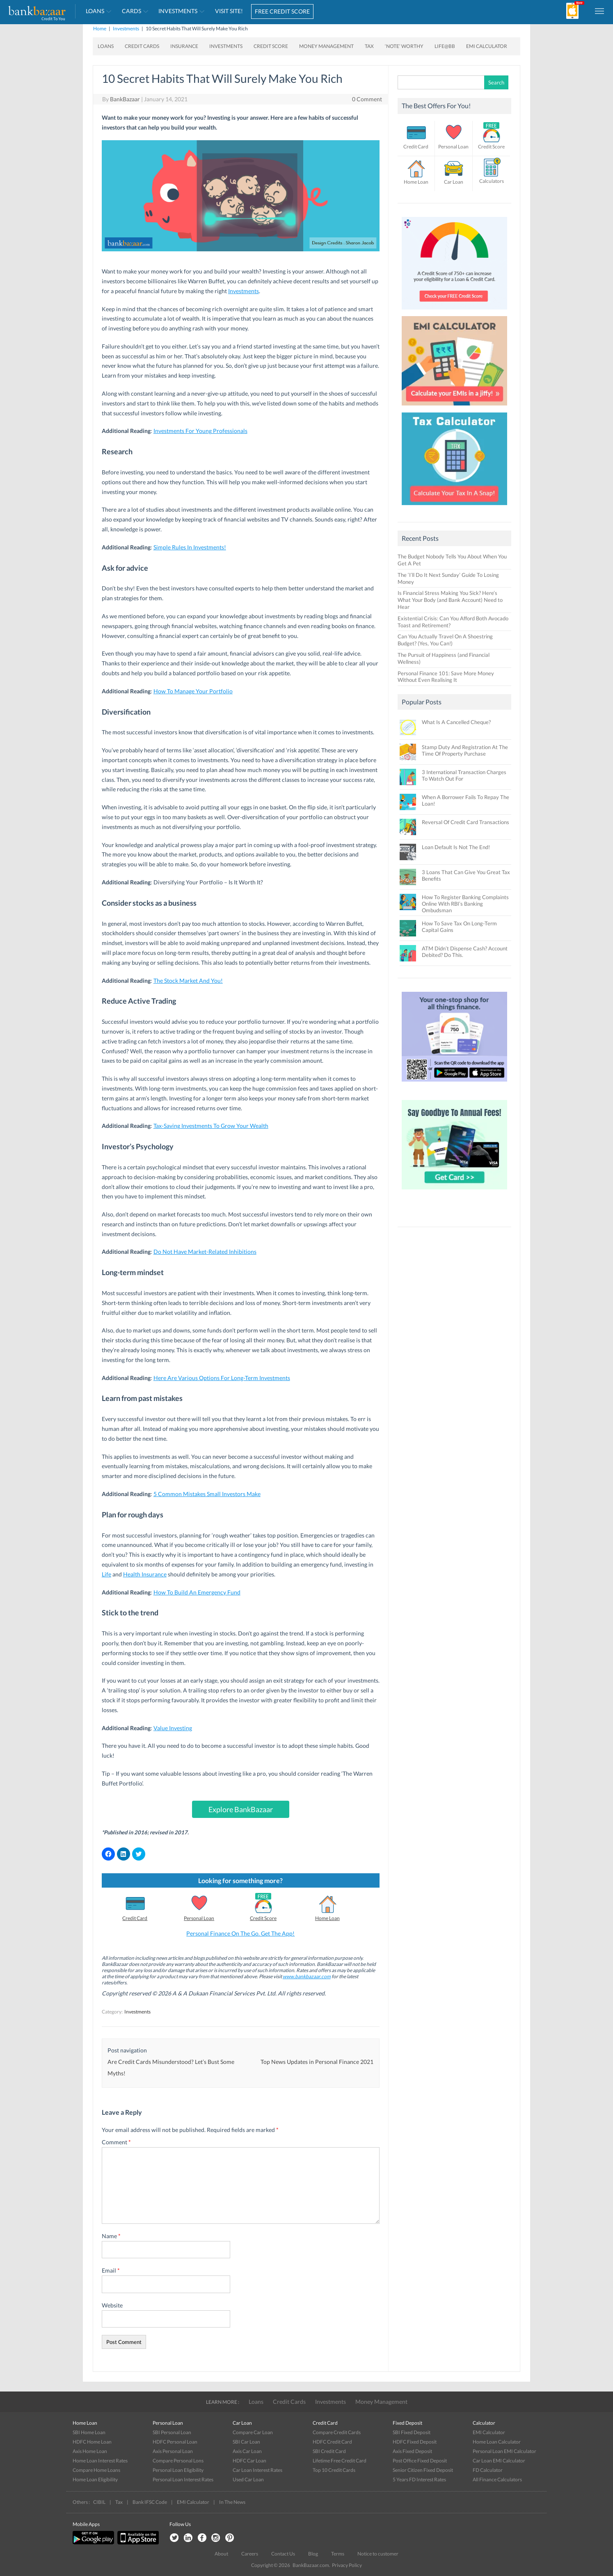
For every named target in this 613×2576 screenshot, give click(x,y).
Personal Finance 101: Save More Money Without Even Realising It (446, 676)
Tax (369, 46)
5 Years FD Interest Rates (419, 2479)
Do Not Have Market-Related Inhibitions (204, 1251)
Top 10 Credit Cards (334, 2470)
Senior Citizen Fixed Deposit (423, 2470)
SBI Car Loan (246, 2442)
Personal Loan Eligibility (178, 2470)
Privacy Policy (347, 2565)
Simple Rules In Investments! (189, 547)
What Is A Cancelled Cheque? (456, 722)
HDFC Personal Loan (175, 2442)
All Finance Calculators (497, 2479)
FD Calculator (488, 2470)
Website (112, 2305)
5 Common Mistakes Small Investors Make (207, 1493)
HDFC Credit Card (332, 2442)
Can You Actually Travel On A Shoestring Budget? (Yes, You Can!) (445, 640)
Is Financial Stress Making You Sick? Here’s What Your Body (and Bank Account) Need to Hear (450, 600)
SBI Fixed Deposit (411, 2432)
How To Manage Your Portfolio (193, 691)
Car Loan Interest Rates (257, 2470)
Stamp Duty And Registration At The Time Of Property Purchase (465, 750)
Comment (116, 2142)
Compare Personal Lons (178, 2461)
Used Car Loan (248, 2479)
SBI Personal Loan (172, 2432)
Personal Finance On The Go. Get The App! (240, 1933)
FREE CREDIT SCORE (282, 11)
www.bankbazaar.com (307, 1976)
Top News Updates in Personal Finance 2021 (317, 2061)
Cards (131, 10)
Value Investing (172, 1727)
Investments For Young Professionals (200, 430)
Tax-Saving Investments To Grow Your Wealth (210, 1125)
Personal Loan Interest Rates (183, 2479)
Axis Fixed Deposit (412, 2451)
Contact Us (283, 2554)
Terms (337, 2554)
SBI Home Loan (89, 2432)
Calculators (491, 181)
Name (111, 2235)
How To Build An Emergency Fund (196, 1592)
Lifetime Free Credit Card (339, 2461)
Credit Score (271, 46)
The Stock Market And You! (188, 980)
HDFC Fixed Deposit (415, 2442)
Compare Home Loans (96, 2470)
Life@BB (445, 46)
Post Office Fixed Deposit (420, 2461)
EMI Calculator (486, 46)
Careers (249, 2554)
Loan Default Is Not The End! (456, 847)
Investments (177, 10)
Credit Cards (142, 46)
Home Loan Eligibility (95, 2479)
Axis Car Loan (247, 2451)
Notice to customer (377, 2554)
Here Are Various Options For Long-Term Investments (221, 1377)
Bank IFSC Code (150, 2502)
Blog (313, 2554)
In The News (232, 2502)
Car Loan (453, 182)
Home (99, 28)
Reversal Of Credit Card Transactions (465, 822)
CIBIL (99, 2502)
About (221, 2554)
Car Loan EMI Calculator (499, 2461)
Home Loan (327, 1918)
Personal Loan (199, 1918)
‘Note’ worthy (404, 46)
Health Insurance (145, 1574)
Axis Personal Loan (173, 2451)
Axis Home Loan (90, 2451)
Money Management (326, 46)
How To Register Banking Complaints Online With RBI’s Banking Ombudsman (465, 903)
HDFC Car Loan (249, 2461)
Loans (95, 10)
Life (106, 1574)
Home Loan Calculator (497, 2442)
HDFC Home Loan (92, 2442)
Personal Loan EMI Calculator (504, 2451)
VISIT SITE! (229, 10)
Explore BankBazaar (240, 1809)
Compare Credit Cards (337, 2432)
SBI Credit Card (329, 2451)
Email (111, 2270)
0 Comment (367, 99)
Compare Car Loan (253, 2432)
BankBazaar (125, 99)
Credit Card (134, 1918)
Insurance (184, 46)
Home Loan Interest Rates (100, 2461)
